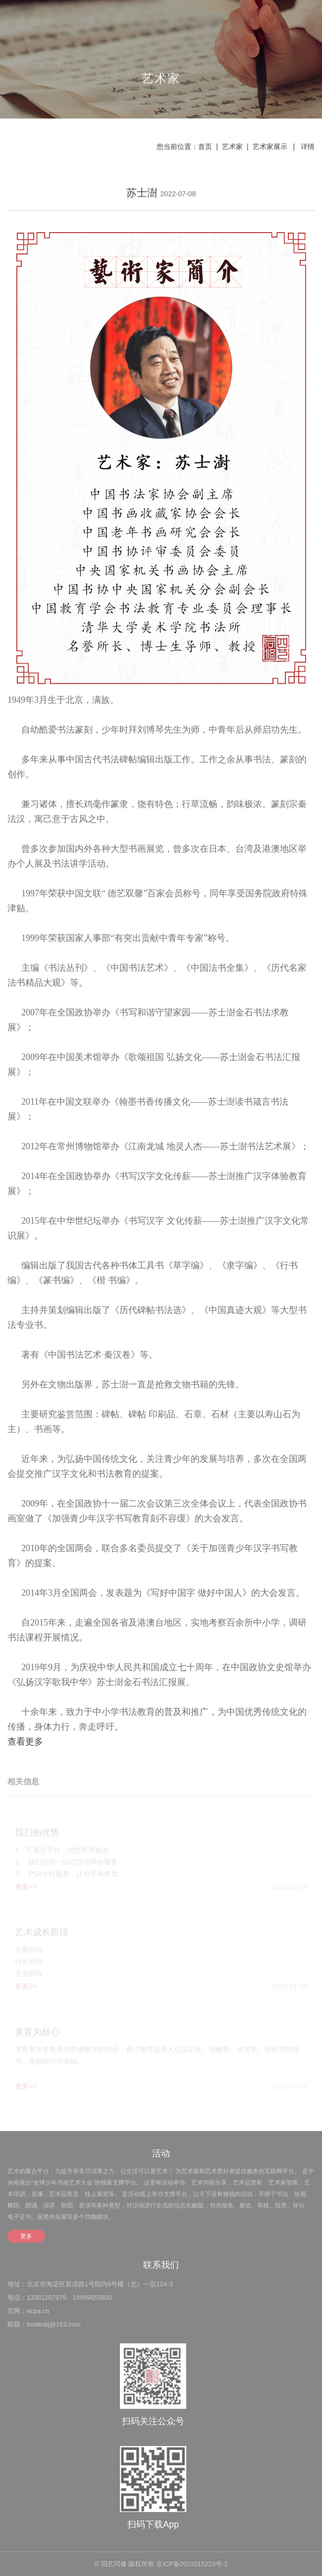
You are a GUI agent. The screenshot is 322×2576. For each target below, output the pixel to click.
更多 (26, 2236)
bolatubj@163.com (54, 2324)
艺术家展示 (270, 147)
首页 (205, 147)
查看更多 (25, 1743)
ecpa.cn (38, 2311)
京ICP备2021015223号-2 (192, 2564)
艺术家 (232, 147)
